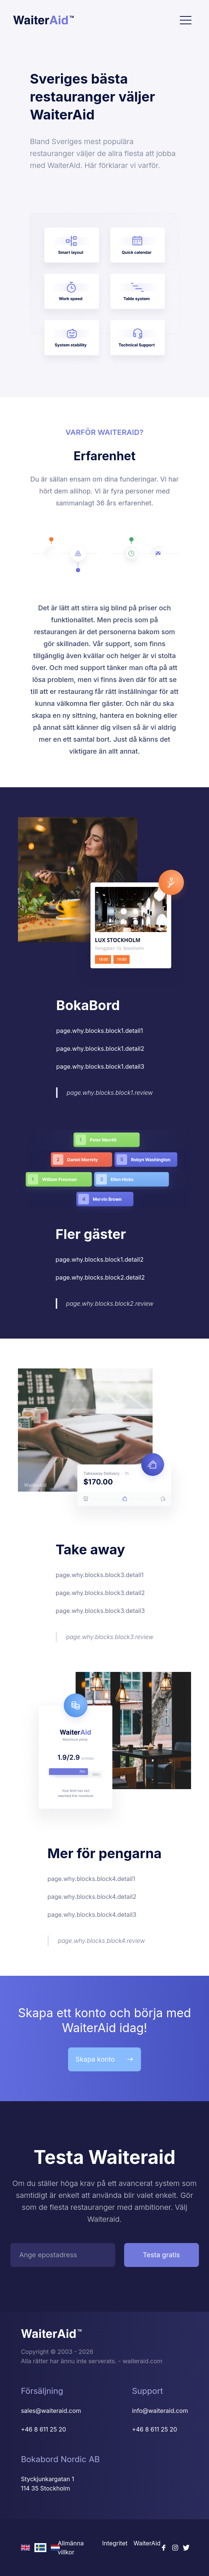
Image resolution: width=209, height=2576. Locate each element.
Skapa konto (104, 2059)
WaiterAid (146, 2543)
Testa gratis (161, 2255)
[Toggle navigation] (185, 20)
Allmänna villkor (71, 2547)
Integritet (114, 2543)
